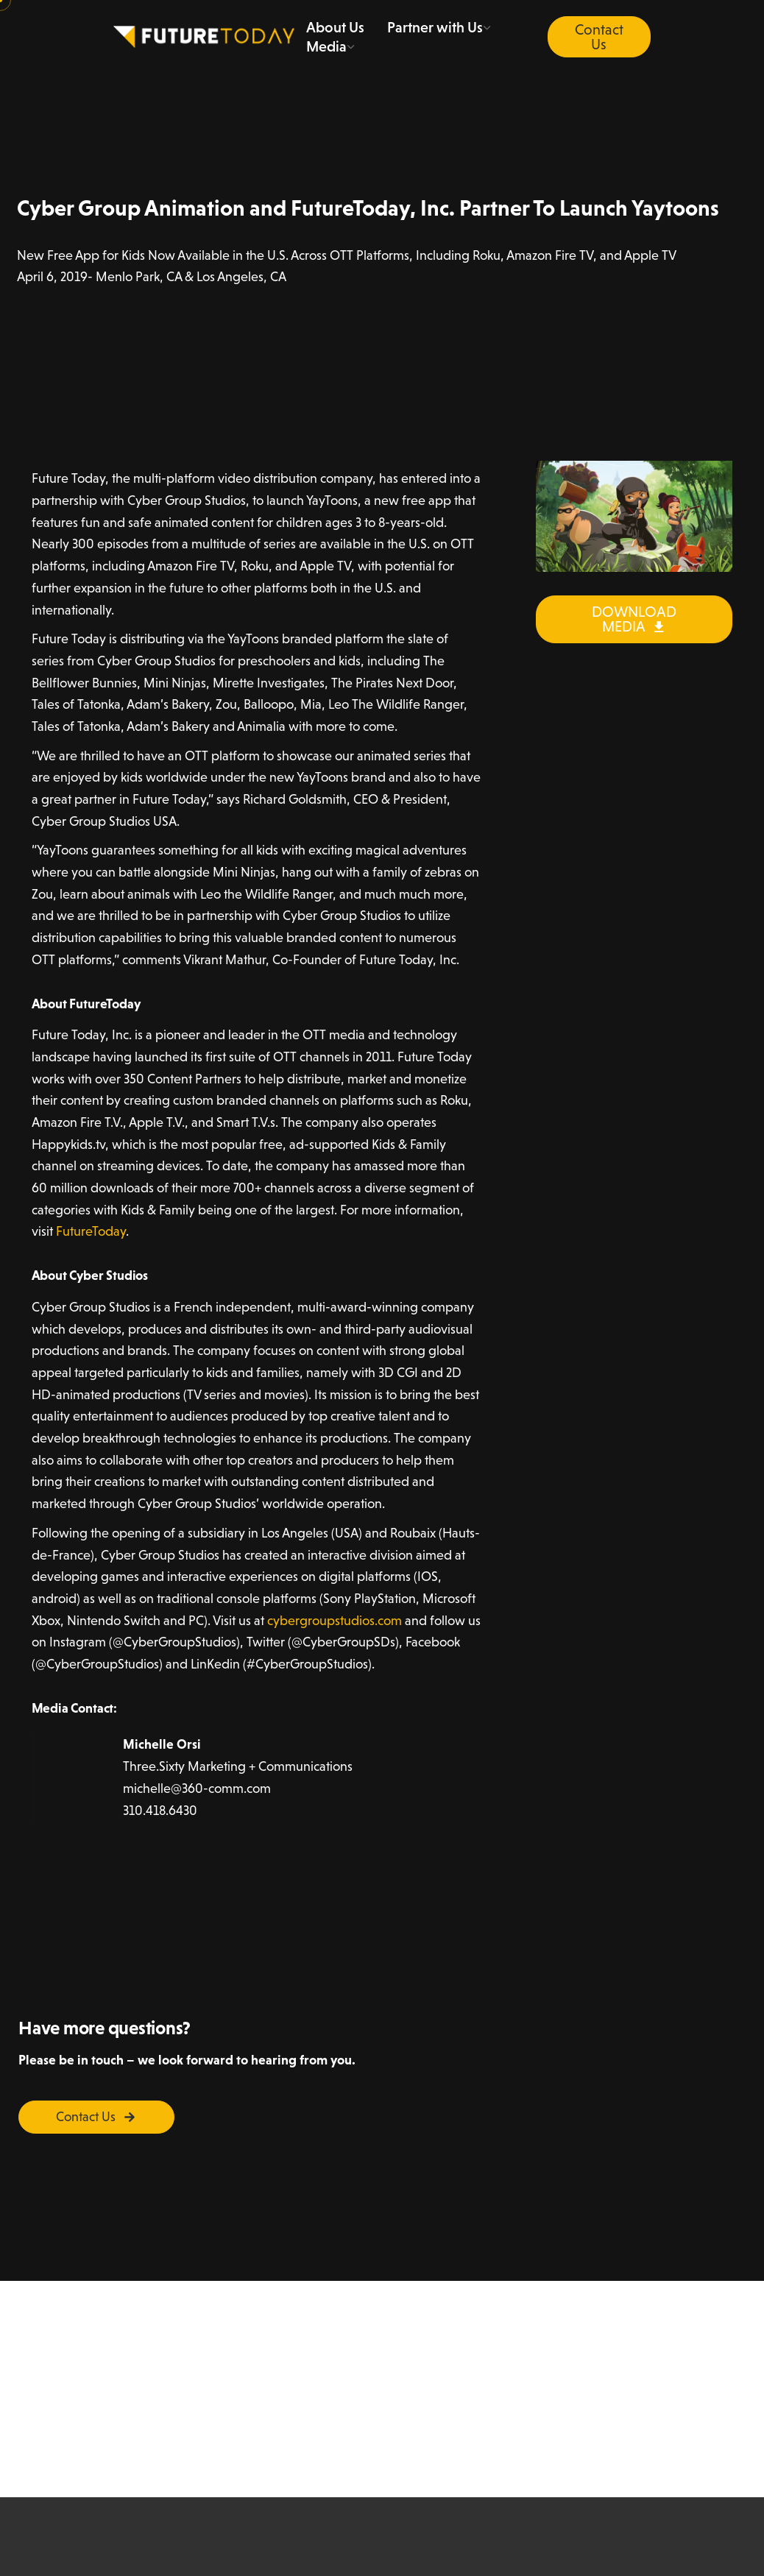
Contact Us (599, 36)
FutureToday (91, 1231)
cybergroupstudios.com (334, 1620)
